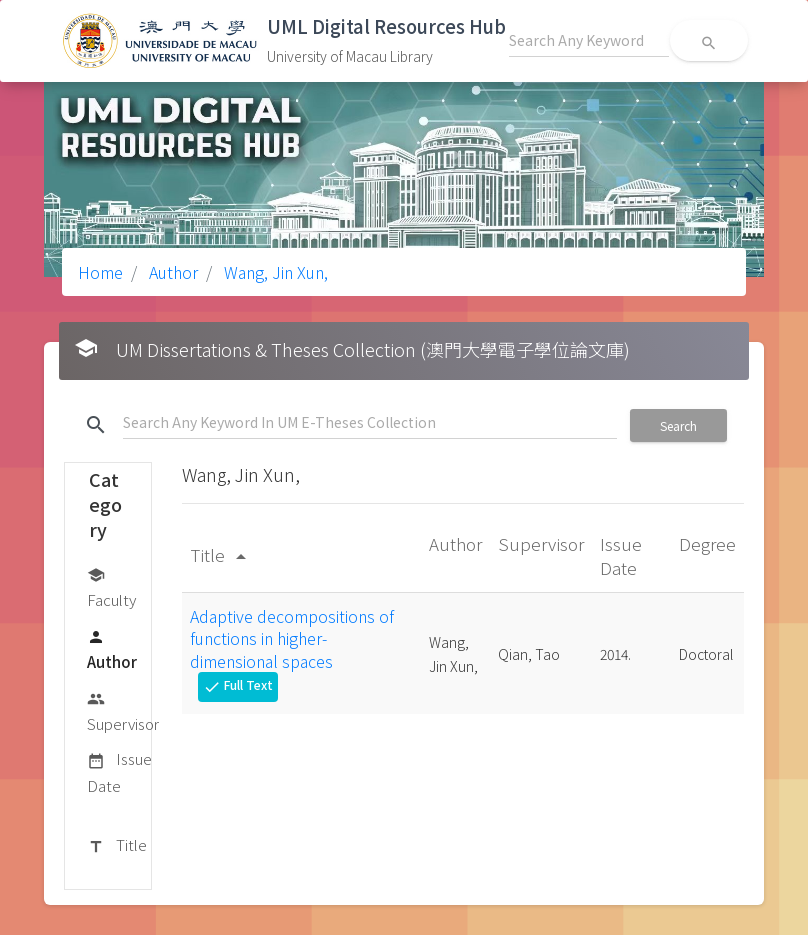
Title (117, 846)
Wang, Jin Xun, (274, 272)
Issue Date (119, 771)
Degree (707, 543)
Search (678, 425)
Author (171, 272)
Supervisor (123, 710)
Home (100, 272)
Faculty (111, 586)
